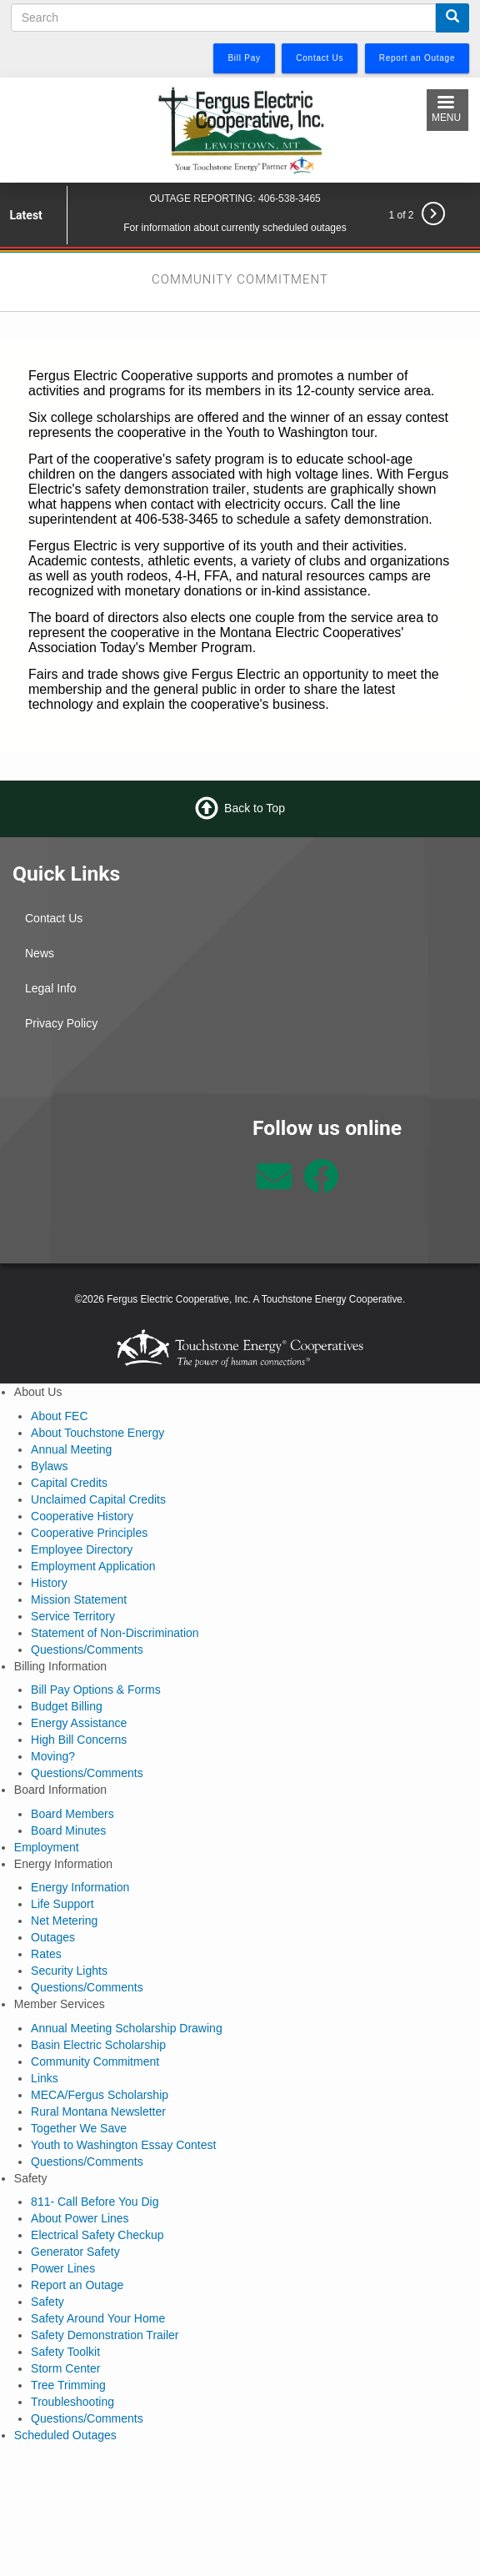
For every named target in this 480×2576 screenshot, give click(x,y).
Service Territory (73, 1616)
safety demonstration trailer (165, 489)
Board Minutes (68, 1830)
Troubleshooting (72, 2401)
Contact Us (53, 918)
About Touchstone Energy (97, 1432)
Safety (47, 2301)
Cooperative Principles (89, 1532)
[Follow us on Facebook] (320, 1185)
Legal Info (51, 988)
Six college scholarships (99, 417)
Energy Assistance (79, 1723)
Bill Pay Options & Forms (96, 1689)
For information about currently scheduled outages (235, 227)
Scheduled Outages (65, 2435)
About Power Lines (80, 2218)
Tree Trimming (68, 2385)
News (39, 953)
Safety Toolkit (65, 2351)
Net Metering (64, 1920)
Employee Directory (81, 1549)
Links (44, 2078)
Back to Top (254, 808)
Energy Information (80, 1887)
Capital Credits (69, 1482)
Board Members (72, 1813)
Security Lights (69, 1970)
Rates (46, 1954)
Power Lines (63, 2268)
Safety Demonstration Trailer (104, 2335)
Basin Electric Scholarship (98, 2044)
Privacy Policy (61, 1023)
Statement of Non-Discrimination (115, 1633)
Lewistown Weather (120, 1177)
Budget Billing (66, 1706)
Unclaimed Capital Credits (98, 1499)
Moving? (53, 1756)
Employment (46, 1847)
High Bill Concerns (79, 1739)
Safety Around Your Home (98, 2318)
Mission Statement (79, 1599)
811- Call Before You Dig (94, 2201)
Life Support (62, 1904)
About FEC (59, 1416)
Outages (53, 1937)
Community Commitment (95, 2061)
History (49, 1582)
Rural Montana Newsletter (98, 2111)
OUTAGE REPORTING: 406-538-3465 (235, 198)
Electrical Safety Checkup (97, 2235)
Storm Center (65, 2368)
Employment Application (93, 1566)
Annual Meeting (71, 1449)
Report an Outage (77, 2285)
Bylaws (49, 1466)
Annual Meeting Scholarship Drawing (126, 2028)
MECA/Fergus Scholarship (99, 2094)
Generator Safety (75, 2251)
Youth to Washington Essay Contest (123, 2145)
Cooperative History (82, 1516)
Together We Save (79, 2128)
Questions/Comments (87, 1649)
